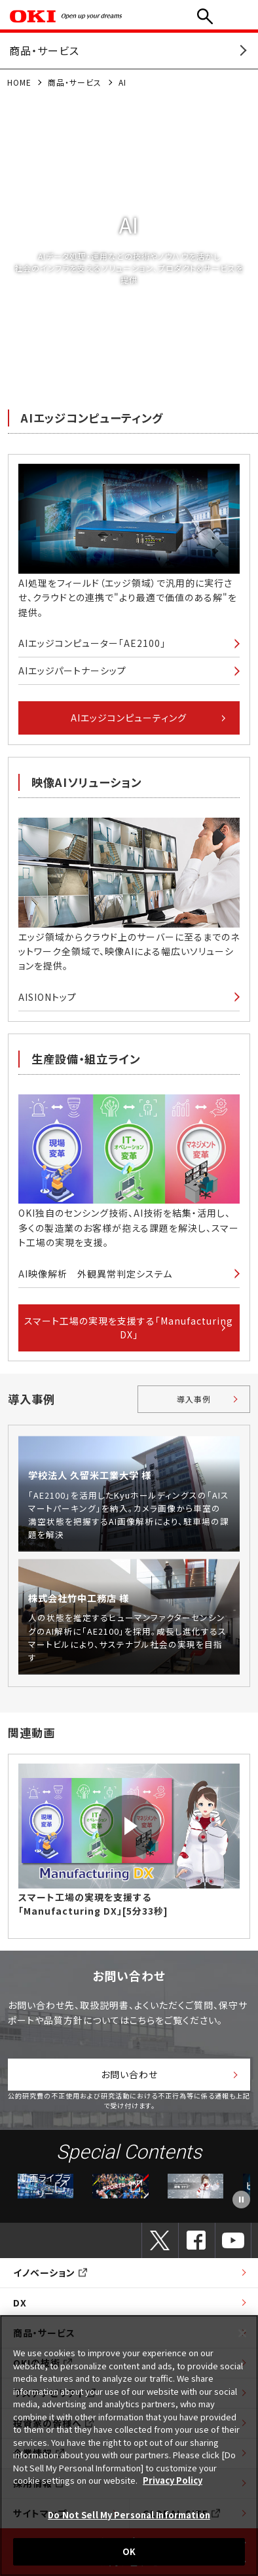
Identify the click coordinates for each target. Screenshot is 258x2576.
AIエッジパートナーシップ (72, 670)
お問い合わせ (129, 2074)
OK (129, 2551)
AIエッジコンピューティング (129, 717)
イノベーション (50, 2272)
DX (20, 2302)
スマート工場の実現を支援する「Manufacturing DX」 (128, 1327)
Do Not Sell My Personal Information (129, 2515)
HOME (19, 82)
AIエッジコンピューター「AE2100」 (92, 643)
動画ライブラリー (45, 2186)
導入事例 (194, 1398)
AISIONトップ (47, 996)
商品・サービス (74, 82)
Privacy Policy (172, 2480)
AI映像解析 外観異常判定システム (95, 1273)
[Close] (242, 2333)
